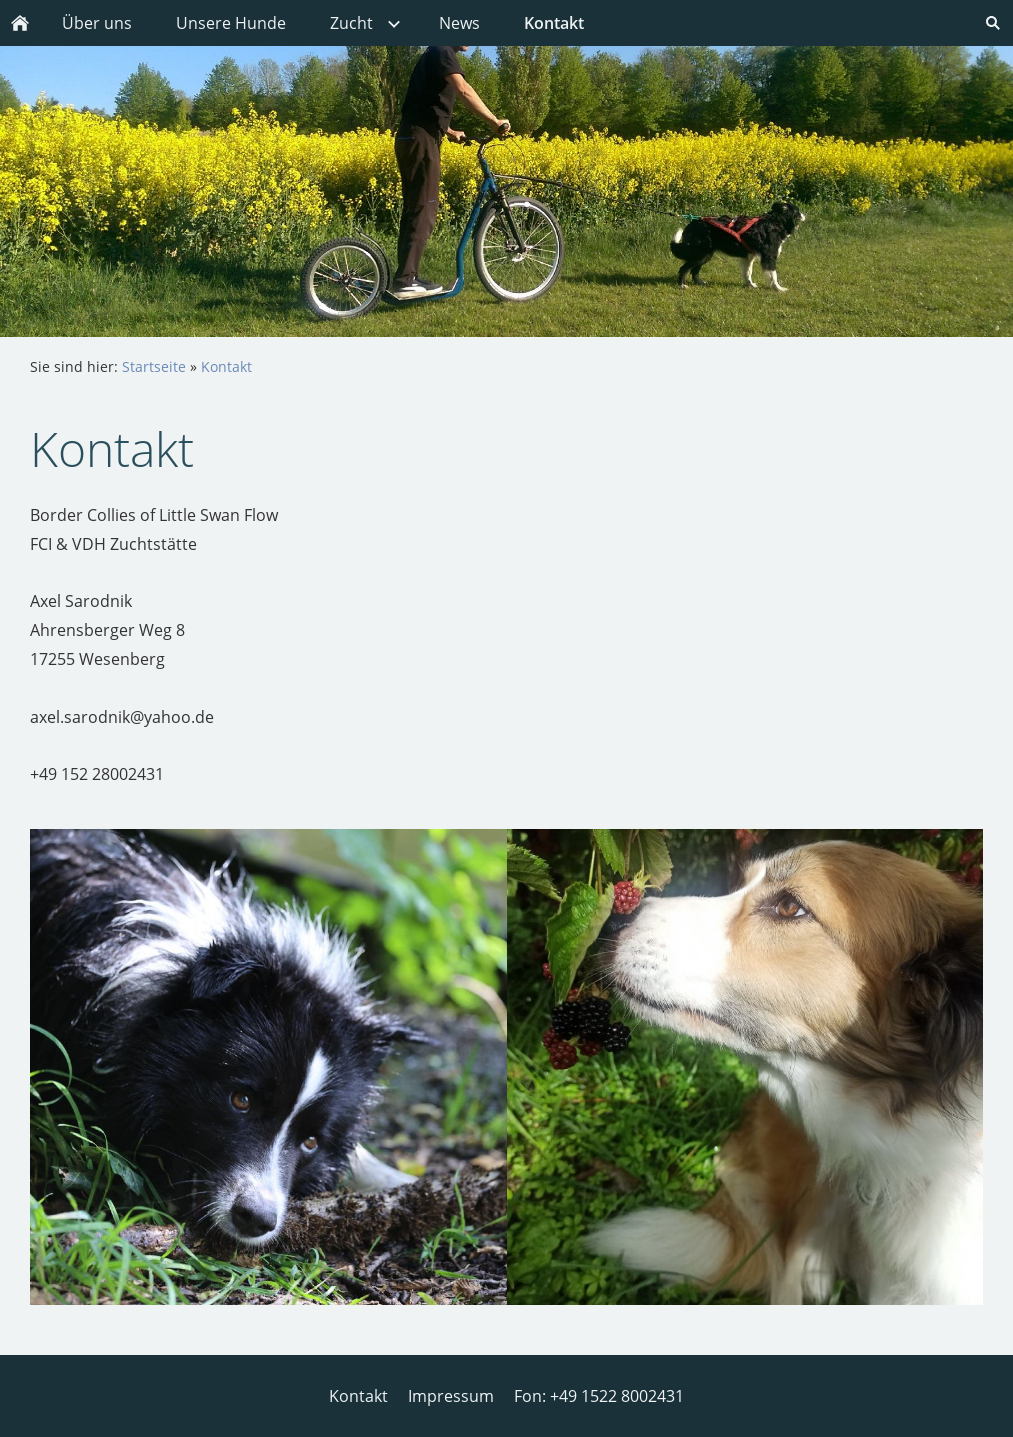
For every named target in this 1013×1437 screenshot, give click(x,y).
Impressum (451, 1396)
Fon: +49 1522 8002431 (599, 1396)
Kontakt (226, 366)
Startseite (154, 366)
